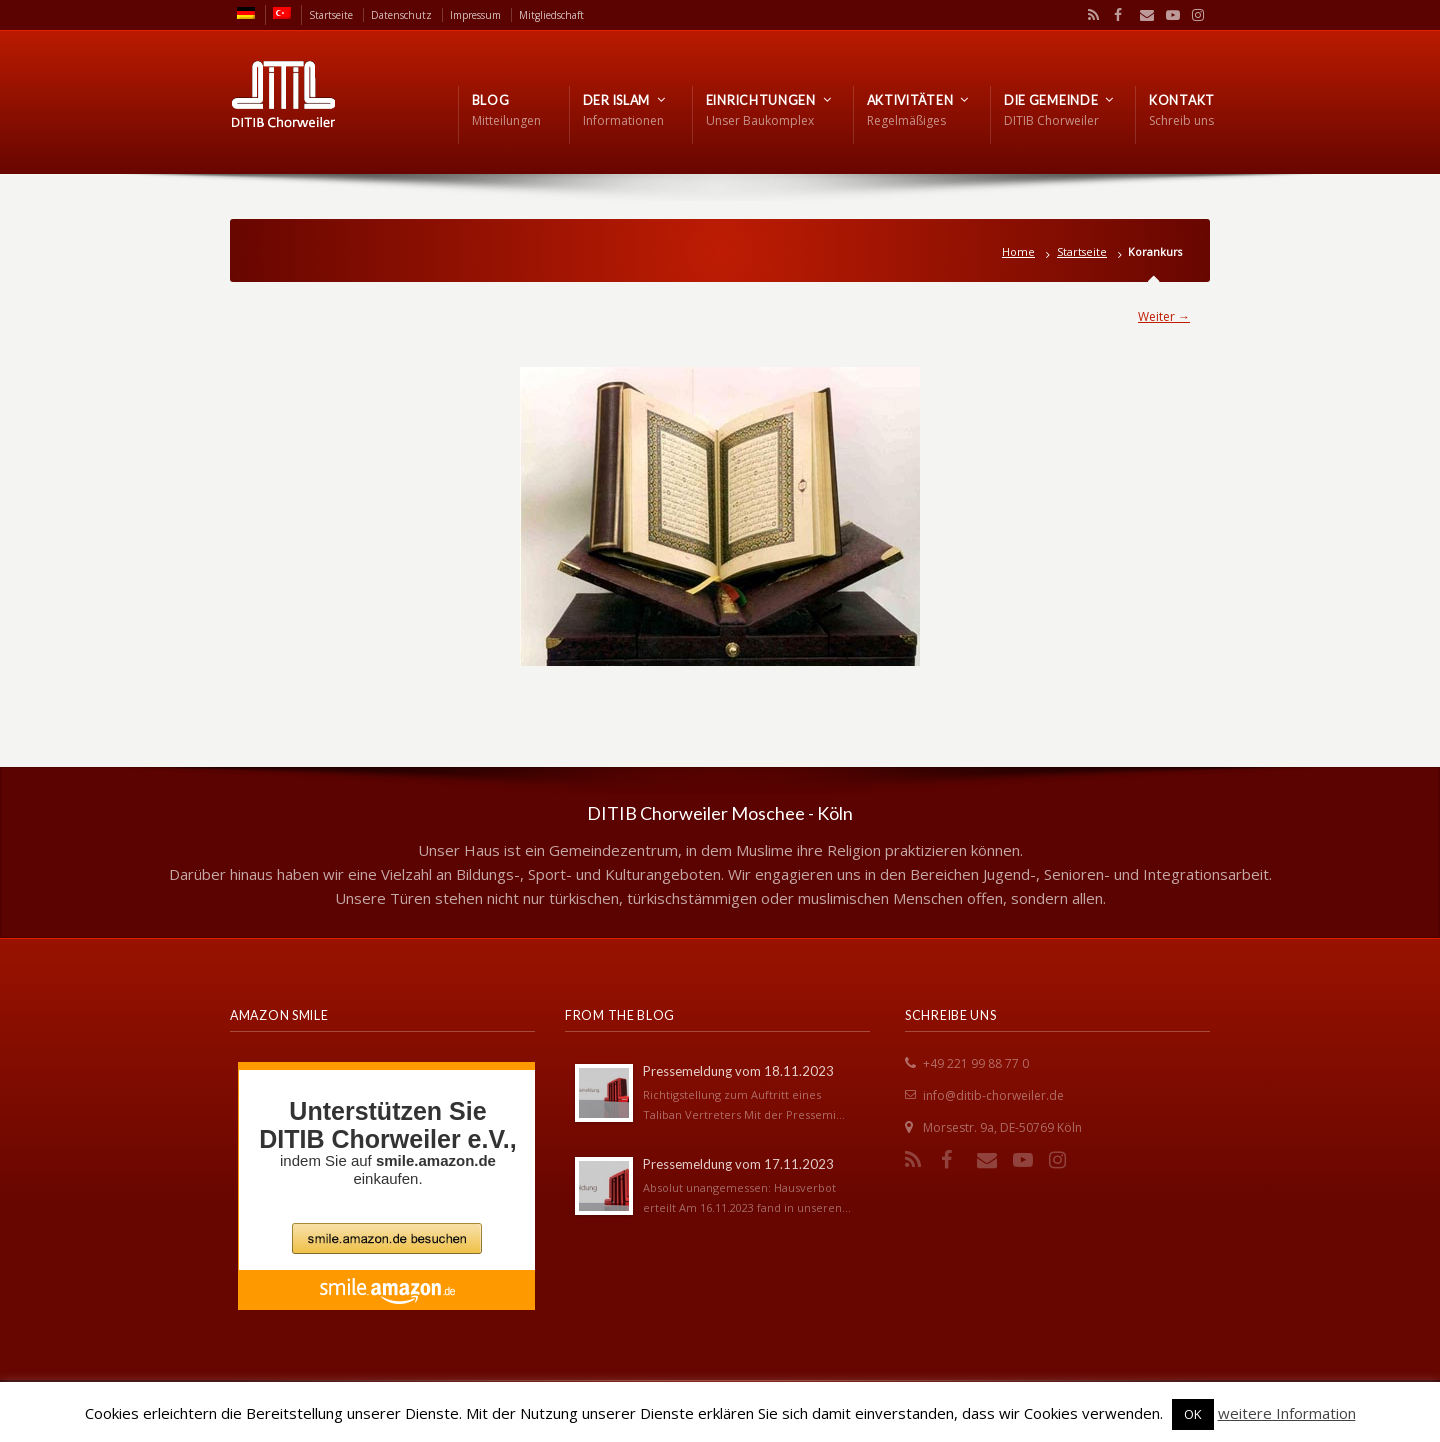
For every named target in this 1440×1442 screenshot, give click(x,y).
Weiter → (1164, 316)
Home (1018, 251)
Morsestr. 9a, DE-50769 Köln (1002, 1127)
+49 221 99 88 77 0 (976, 1063)
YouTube (1168, 15)
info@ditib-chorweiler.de (993, 1095)
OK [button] (1193, 1414)
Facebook (1116, 15)
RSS (1090, 15)
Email (1142, 15)
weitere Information (1287, 1413)
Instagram (1193, 15)
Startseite (1082, 251)
